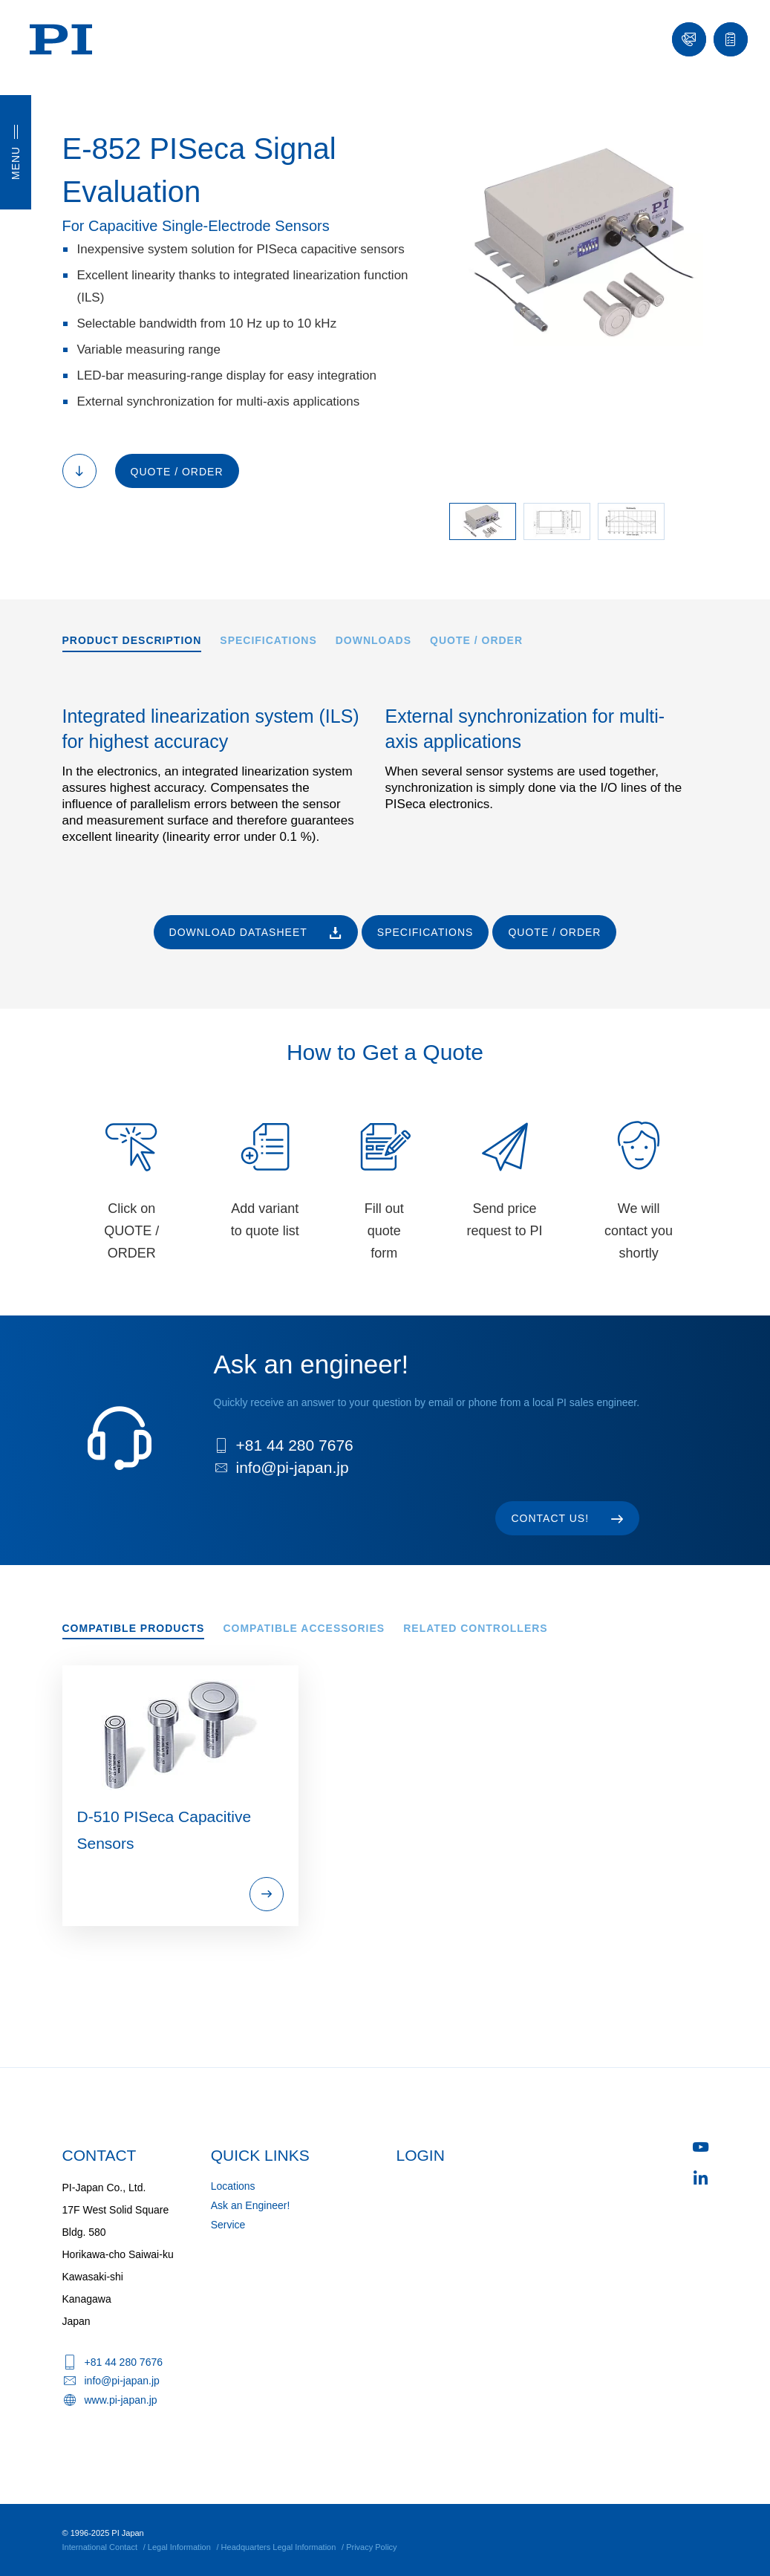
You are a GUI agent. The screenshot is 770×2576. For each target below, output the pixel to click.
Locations (233, 2186)
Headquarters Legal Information (278, 2547)
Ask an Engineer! (250, 2205)
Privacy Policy (371, 2547)
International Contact (100, 2547)
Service (228, 2225)
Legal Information (179, 2547)
